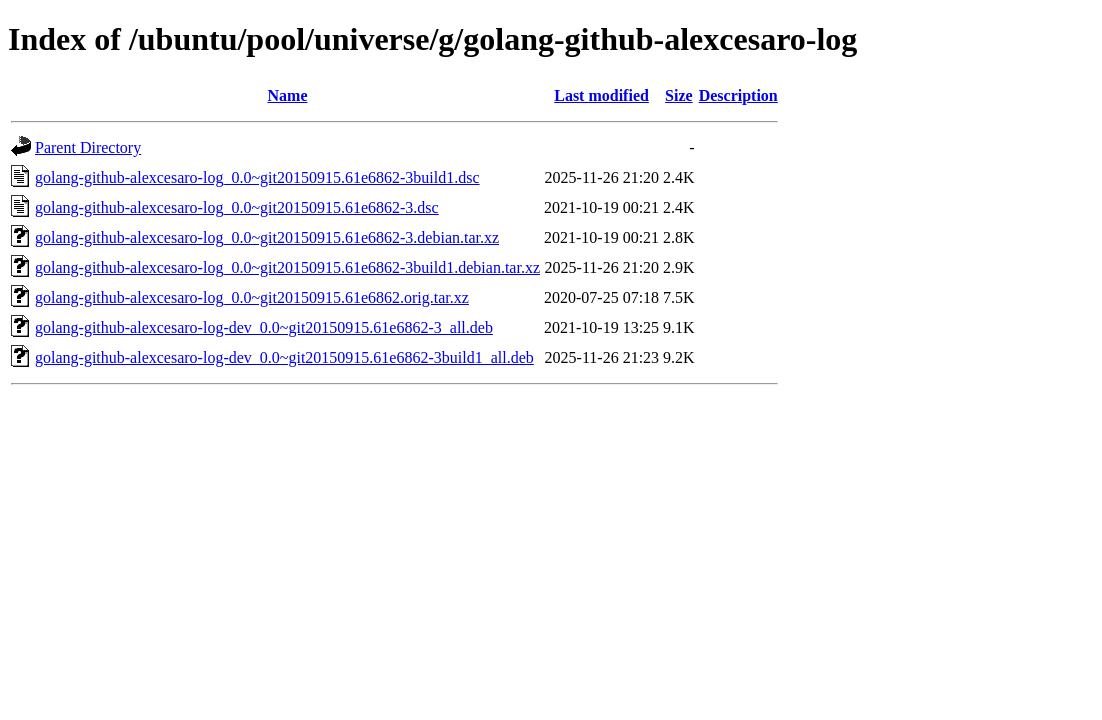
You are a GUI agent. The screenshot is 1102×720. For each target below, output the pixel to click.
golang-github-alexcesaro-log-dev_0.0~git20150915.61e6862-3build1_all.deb (284, 357)
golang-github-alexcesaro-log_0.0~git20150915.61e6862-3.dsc (237, 207)
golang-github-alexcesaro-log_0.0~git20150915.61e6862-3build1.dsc (257, 177)
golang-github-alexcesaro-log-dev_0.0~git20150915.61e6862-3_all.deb (264, 327)
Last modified (601, 95)
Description (738, 95)
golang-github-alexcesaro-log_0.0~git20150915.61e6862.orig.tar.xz (252, 297)
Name (288, 95)
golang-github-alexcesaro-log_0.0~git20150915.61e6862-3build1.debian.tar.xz (287, 267)
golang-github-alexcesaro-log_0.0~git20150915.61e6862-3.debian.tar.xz (267, 237)
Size (679, 95)
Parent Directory (88, 147)
